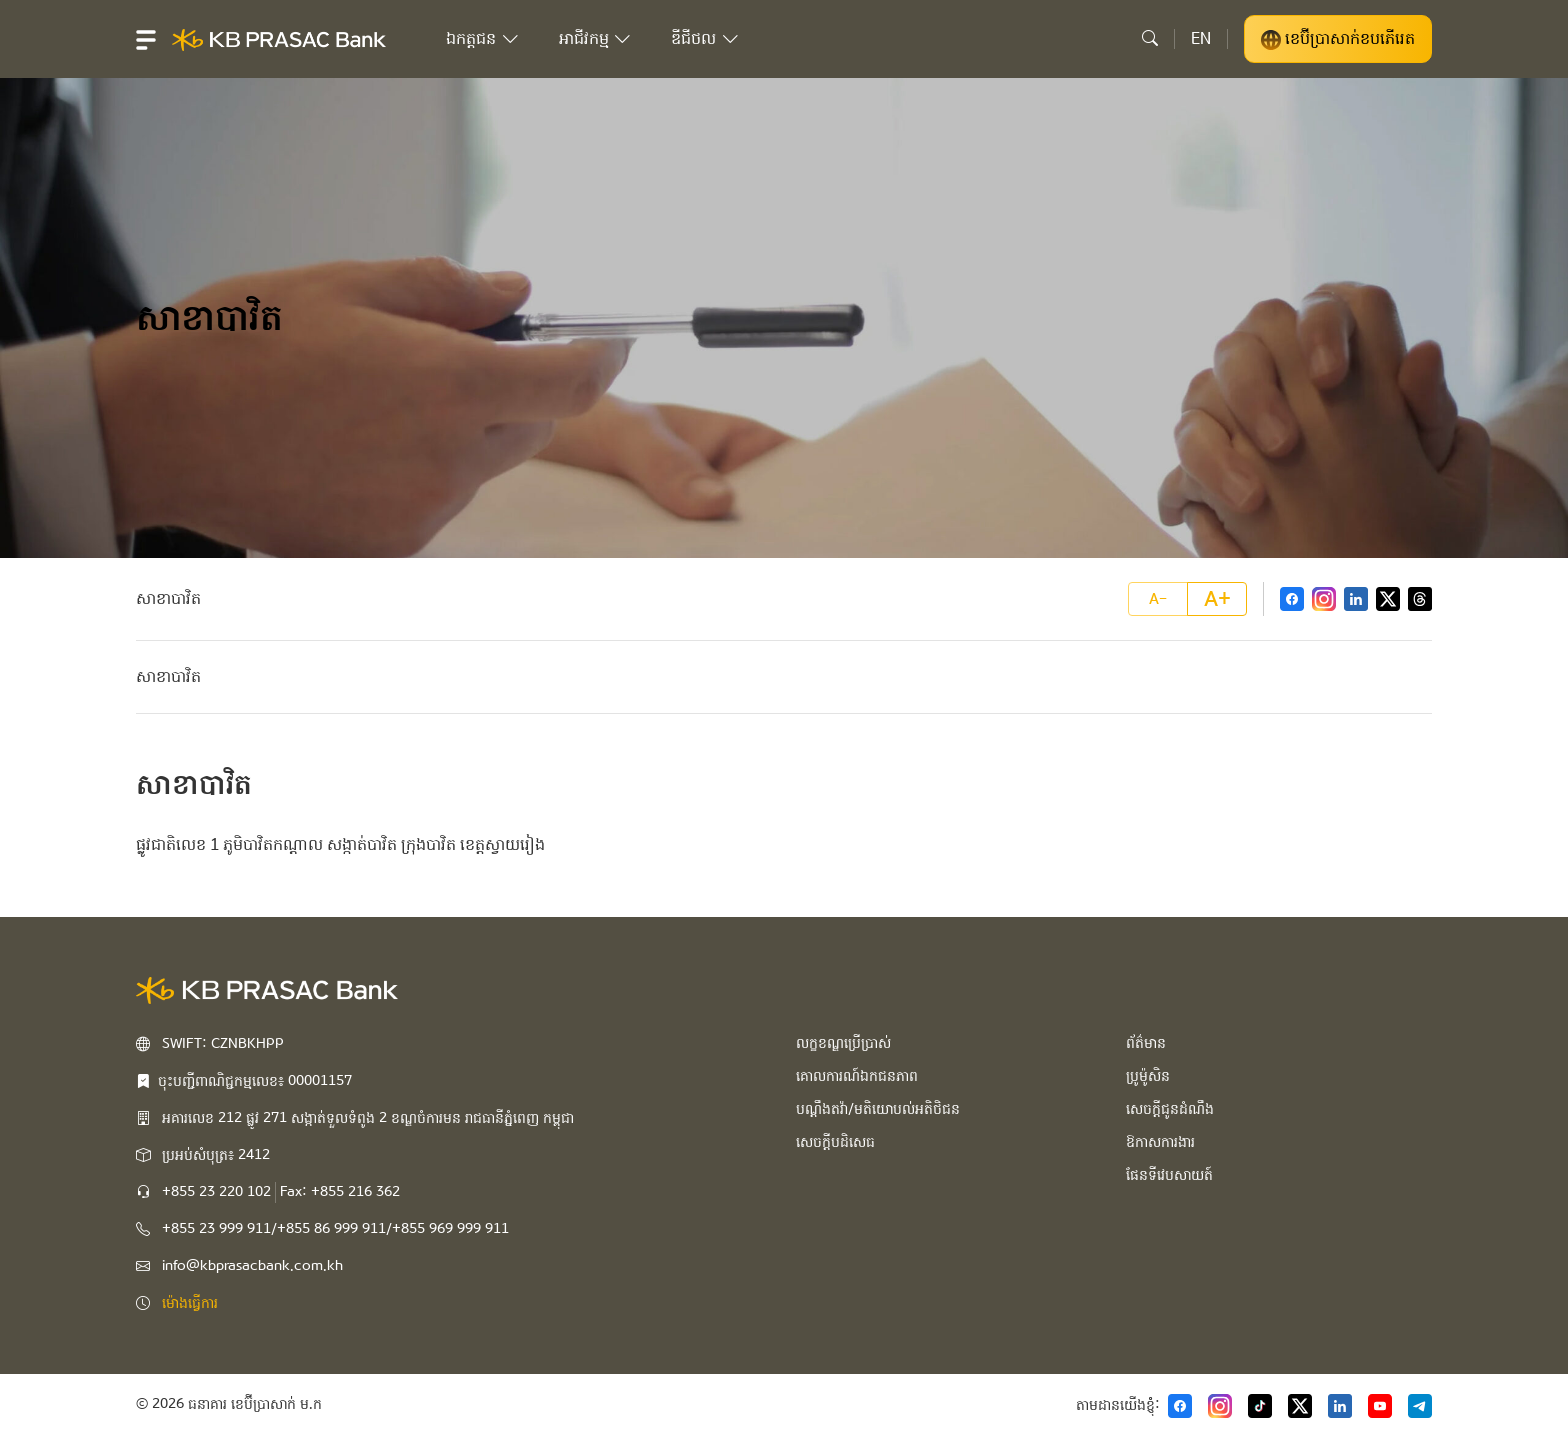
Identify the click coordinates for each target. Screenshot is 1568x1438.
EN (1201, 38)
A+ (1217, 599)
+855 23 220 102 (216, 1192)
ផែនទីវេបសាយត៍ (1169, 1175)
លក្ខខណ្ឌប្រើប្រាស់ (843, 1043)
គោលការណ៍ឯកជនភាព (857, 1076)
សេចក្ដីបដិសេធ (835, 1142)
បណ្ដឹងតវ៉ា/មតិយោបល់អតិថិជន (878, 1109)
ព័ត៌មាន (1146, 1043)
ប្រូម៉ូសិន (1148, 1076)
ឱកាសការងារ (1160, 1142)
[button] (146, 39)
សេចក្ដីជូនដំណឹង (1170, 1109)
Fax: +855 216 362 (340, 1192)
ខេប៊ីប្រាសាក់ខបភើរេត (1338, 39)
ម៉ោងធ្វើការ (190, 1303)
